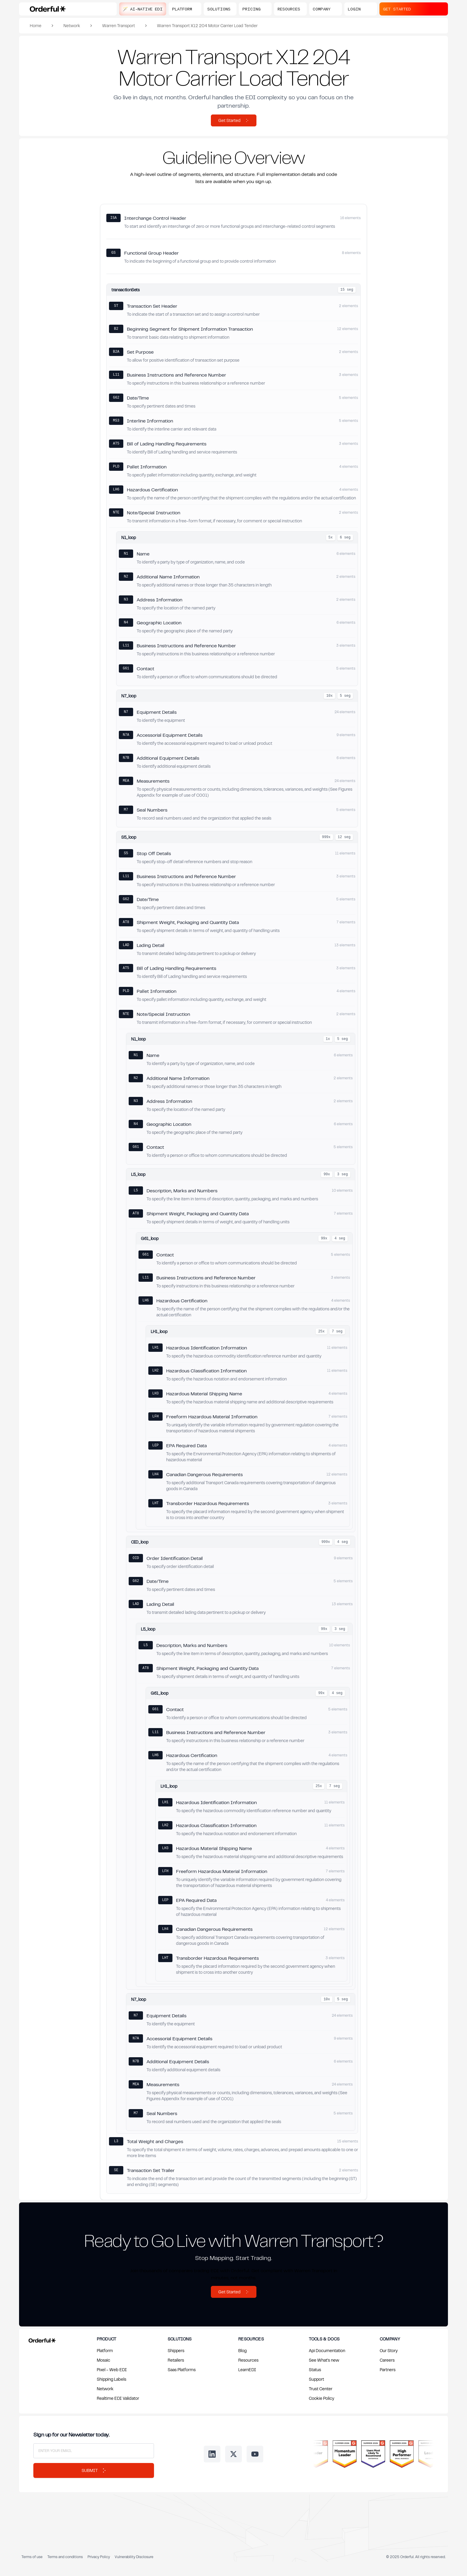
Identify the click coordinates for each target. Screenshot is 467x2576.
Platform (105, 2350)
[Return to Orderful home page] (41, 2339)
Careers (387, 2360)
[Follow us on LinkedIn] (212, 2454)
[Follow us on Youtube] (255, 2454)
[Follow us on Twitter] (233, 2454)
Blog (242, 2350)
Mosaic (103, 2360)
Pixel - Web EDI (112, 2369)
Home (35, 25)
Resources (248, 2360)
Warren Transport (118, 25)
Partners (388, 2369)
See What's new (324, 2360)
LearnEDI (247, 2369)
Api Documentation (327, 2350)
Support (316, 2379)
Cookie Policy (321, 2398)
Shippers (176, 2350)
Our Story (389, 2350)
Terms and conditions (65, 2557)
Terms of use (32, 2557)
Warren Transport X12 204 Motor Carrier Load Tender (207, 25)
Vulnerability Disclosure (134, 2557)
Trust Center (320, 2388)
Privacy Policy (99, 2557)
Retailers (176, 2360)
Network (71, 25)
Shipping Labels (111, 2379)
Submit (94, 2470)
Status (315, 2369)
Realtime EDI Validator (118, 2398)
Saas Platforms (182, 2369)
